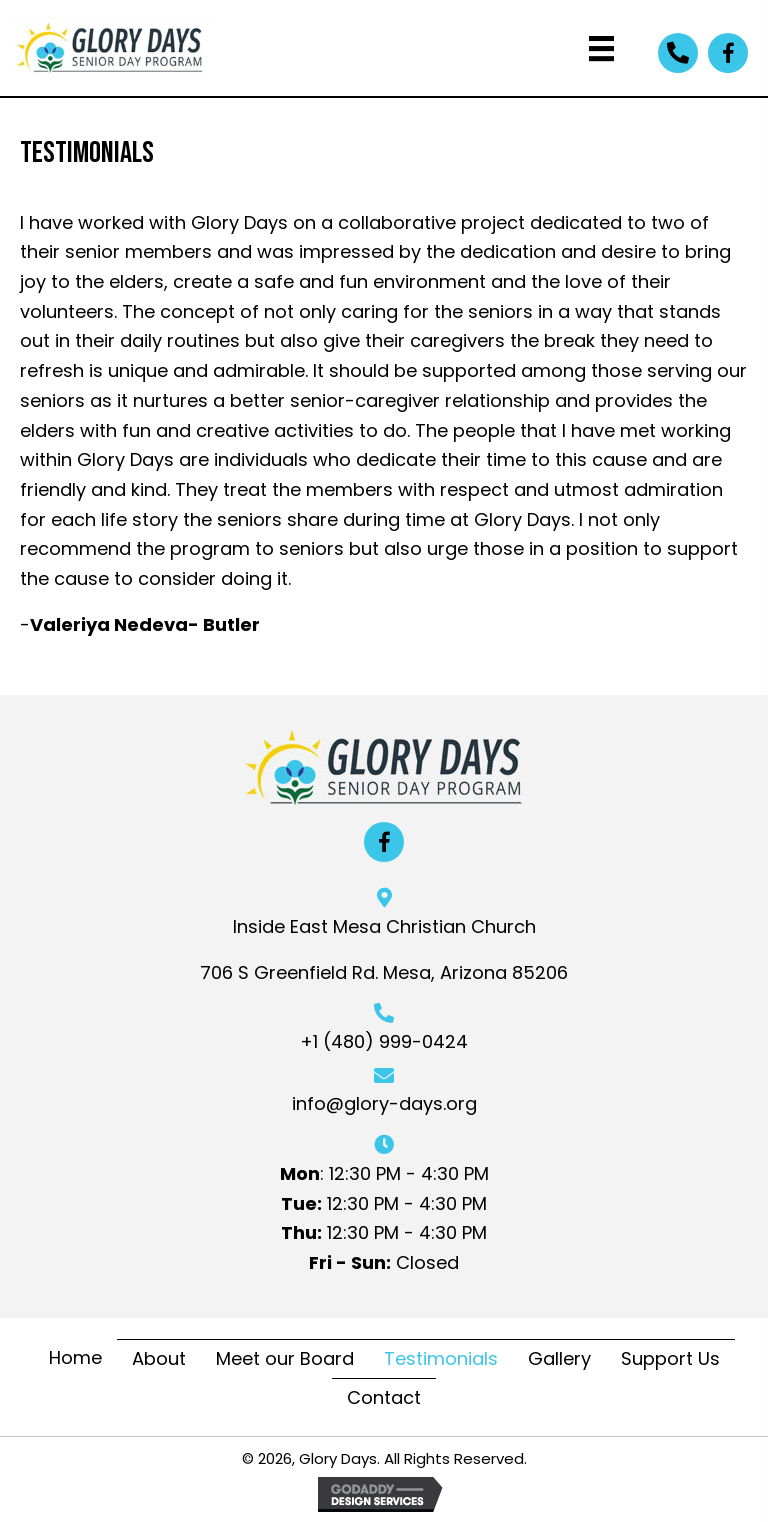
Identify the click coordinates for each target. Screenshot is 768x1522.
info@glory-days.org (384, 1103)
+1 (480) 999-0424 (384, 1041)
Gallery (559, 1358)
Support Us (670, 1358)
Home (75, 1357)
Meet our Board (285, 1358)
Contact (384, 1397)
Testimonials (441, 1358)
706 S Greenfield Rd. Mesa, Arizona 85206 (384, 972)
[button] (678, 53)
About (159, 1358)
